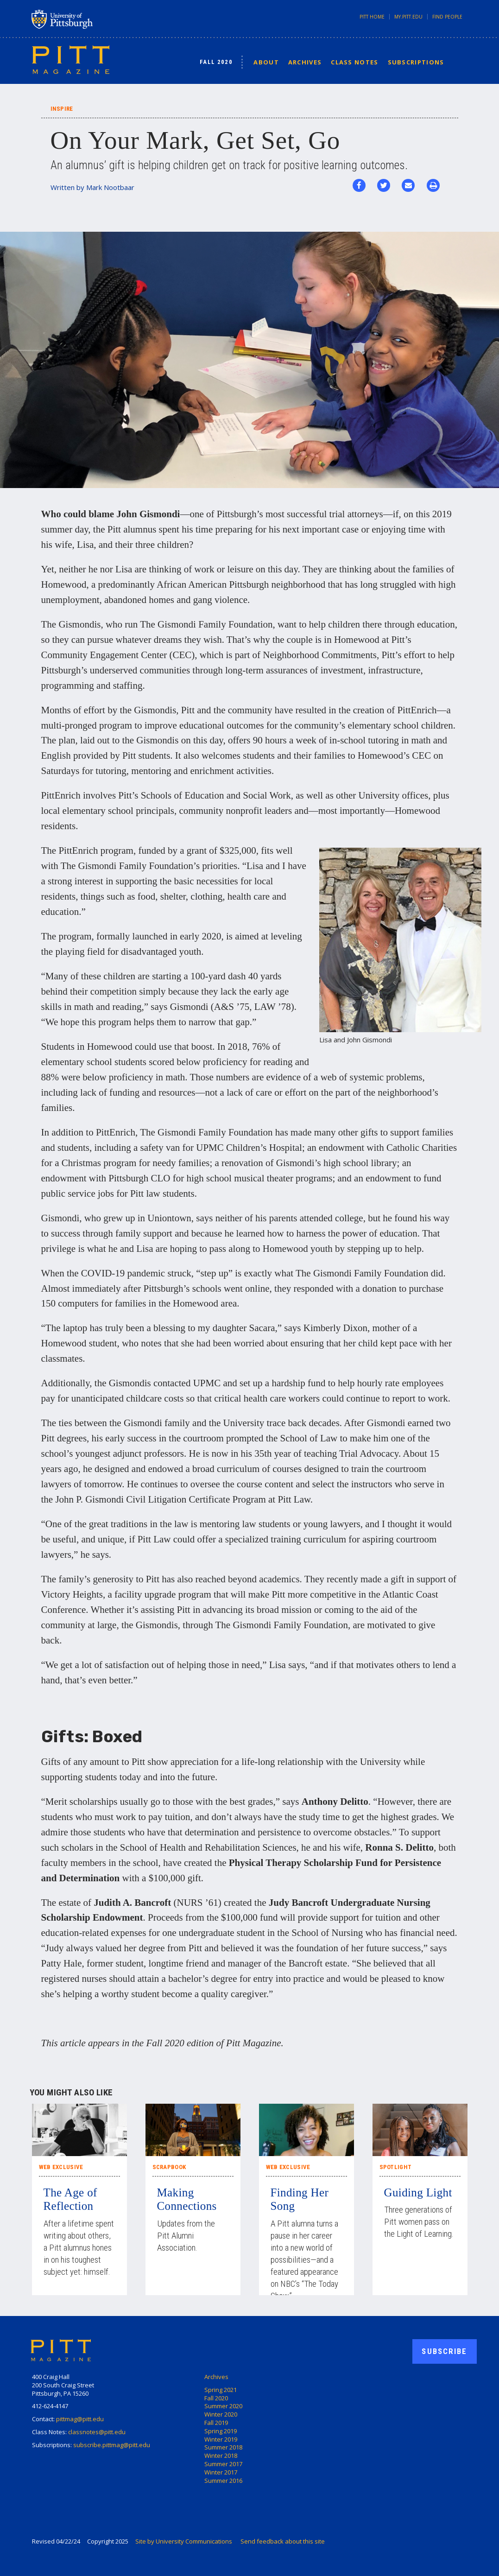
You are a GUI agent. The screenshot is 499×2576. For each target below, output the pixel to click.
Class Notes (354, 62)
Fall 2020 (216, 61)
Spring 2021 (220, 2390)
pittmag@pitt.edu (80, 2419)
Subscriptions (416, 62)
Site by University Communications (183, 2541)
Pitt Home (372, 16)
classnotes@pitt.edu (97, 2432)
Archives (305, 62)
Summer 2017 (223, 2464)
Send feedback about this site (282, 2541)
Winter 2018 (220, 2455)
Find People (447, 16)
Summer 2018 (223, 2447)
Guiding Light (418, 2192)
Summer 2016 (223, 2480)
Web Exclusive (61, 2167)
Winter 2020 (220, 2414)
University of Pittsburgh (99, 19)
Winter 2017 (220, 2472)
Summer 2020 (223, 2406)
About (266, 62)
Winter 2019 (220, 2439)
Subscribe (444, 2351)
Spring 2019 (220, 2431)
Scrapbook (169, 2167)
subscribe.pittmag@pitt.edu (111, 2445)
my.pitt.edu (408, 16)
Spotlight (395, 2167)
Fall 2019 (216, 2422)
